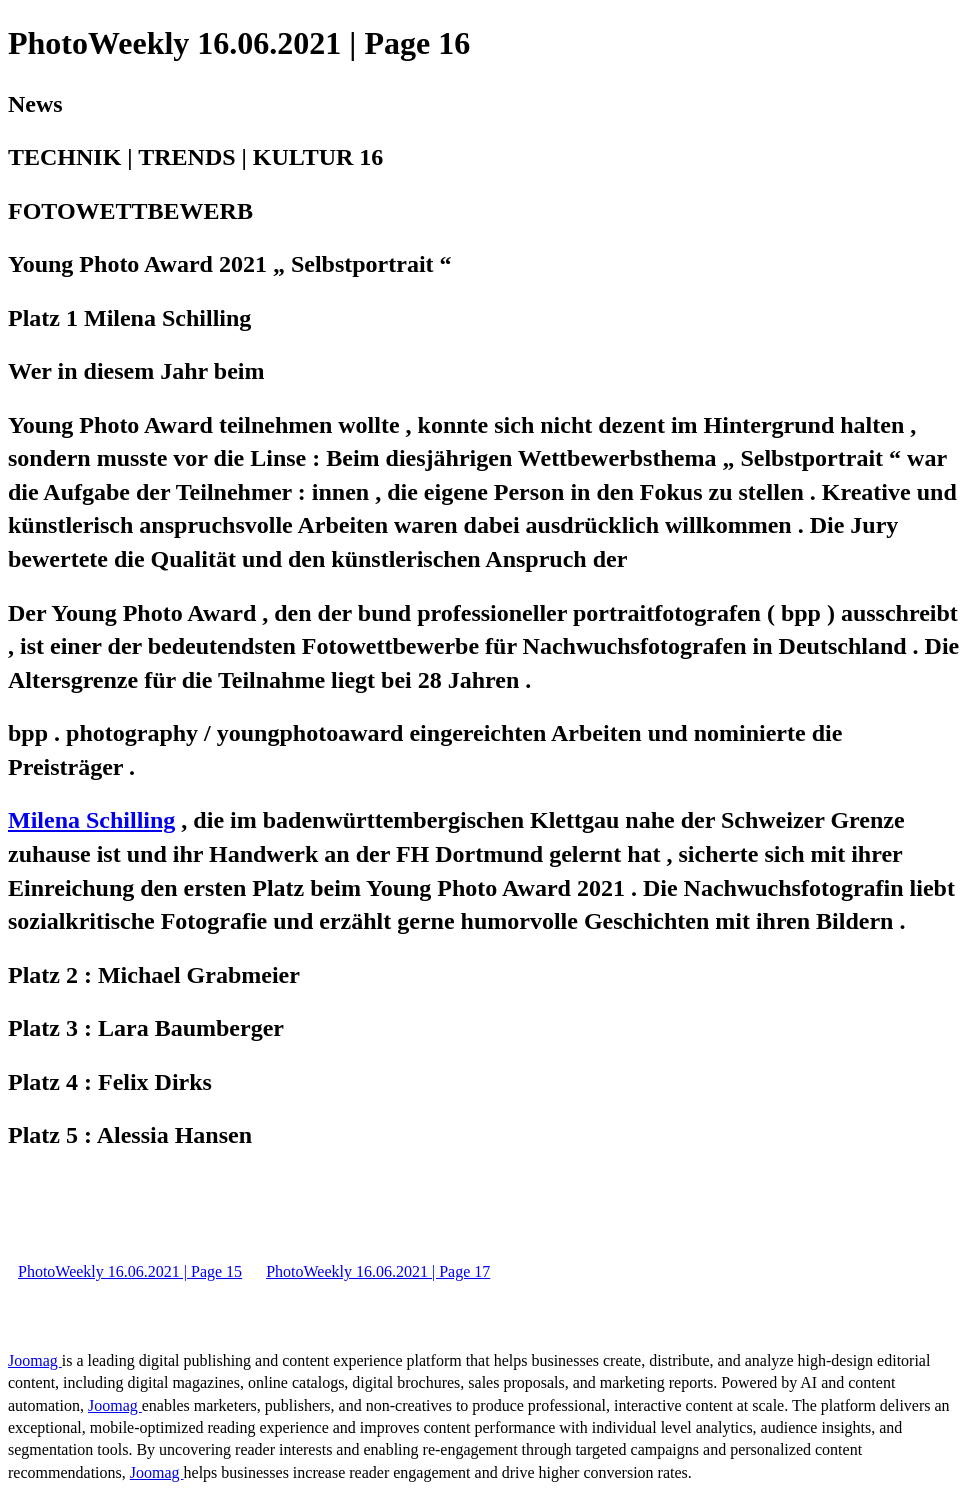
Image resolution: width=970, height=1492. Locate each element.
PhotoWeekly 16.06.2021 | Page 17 (378, 1271)
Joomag (35, 1360)
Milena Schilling (91, 820)
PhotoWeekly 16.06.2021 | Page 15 (130, 1271)
